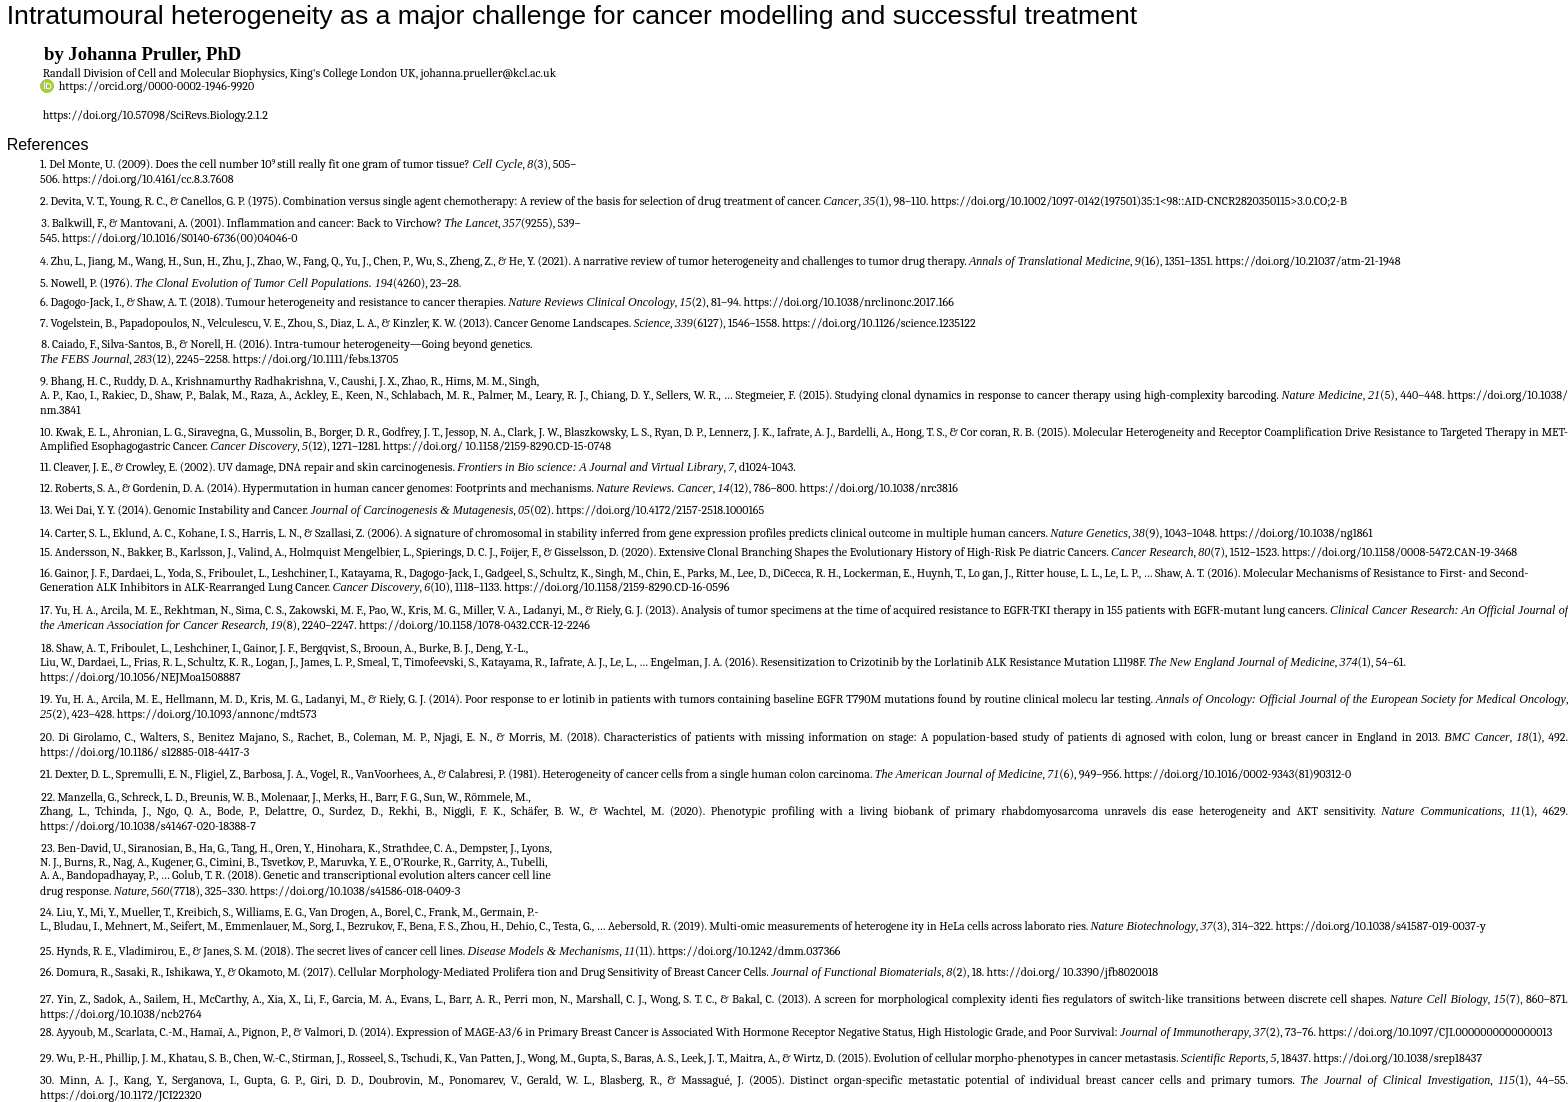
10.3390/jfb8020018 (1110, 972)
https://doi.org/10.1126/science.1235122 (879, 323)
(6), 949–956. (1091, 774)
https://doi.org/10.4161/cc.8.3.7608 (147, 179)
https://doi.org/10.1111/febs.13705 (316, 359)
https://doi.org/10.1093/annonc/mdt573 (217, 714)
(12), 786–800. (765, 488)
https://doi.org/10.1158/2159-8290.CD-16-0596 (616, 587)
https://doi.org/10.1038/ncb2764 (121, 1014)
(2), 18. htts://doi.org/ (1007, 972)
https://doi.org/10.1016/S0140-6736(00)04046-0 (179, 238)
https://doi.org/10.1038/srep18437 (1397, 1058)
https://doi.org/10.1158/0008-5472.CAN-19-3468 (1399, 552)
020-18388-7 (226, 826)
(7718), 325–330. (209, 891)
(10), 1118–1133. (467, 587)
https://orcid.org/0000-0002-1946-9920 (156, 86)
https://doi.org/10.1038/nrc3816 (879, 488)
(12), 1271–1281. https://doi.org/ (386, 446)
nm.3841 (60, 410)
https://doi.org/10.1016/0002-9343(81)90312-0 (1237, 774)
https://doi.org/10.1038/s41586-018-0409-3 (355, 891)
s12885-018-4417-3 (206, 752)
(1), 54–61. (1382, 662)
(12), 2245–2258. (192, 359)
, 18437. (1295, 1058)
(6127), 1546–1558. (737, 323)
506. (51, 179)
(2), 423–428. (84, 714)
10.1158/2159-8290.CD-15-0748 (538, 446)
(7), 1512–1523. (1246, 552)
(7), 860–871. (1537, 999)
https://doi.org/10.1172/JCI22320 (121, 1095)
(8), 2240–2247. (320, 625)
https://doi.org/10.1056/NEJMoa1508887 (140, 677)
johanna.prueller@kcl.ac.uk (488, 73)
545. (51, 238)
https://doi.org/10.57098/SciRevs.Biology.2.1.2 (155, 115)
